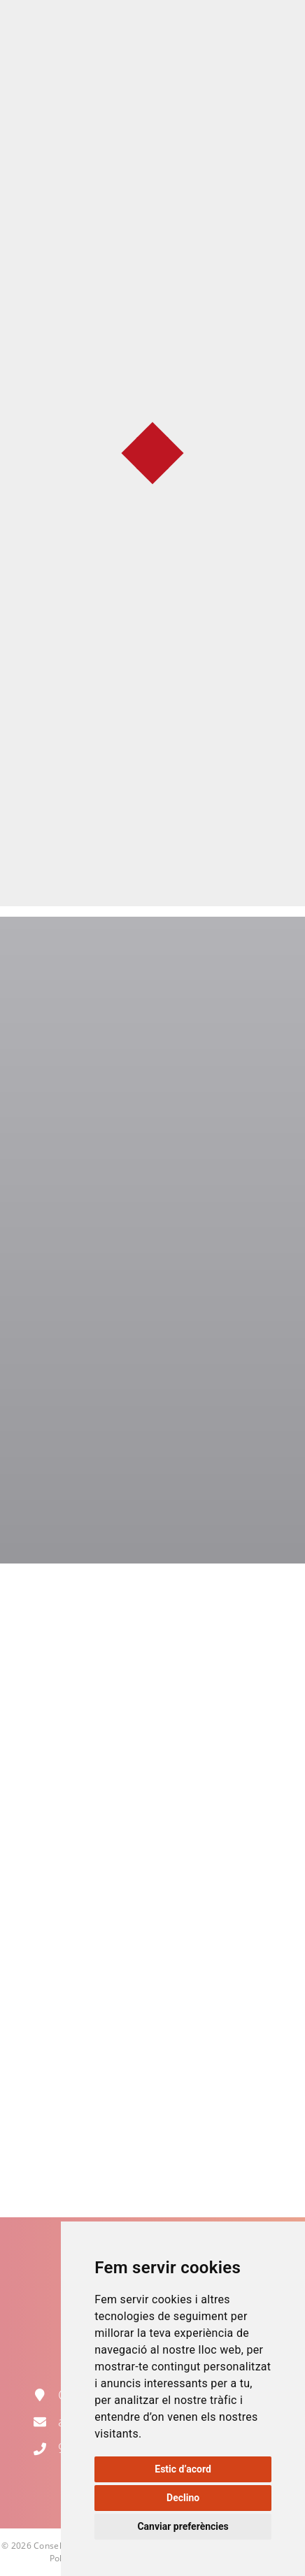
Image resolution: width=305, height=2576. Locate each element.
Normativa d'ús (152, 727)
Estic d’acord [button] (183, 2469)
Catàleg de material (152, 822)
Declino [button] (182, 2497)
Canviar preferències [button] (182, 2526)
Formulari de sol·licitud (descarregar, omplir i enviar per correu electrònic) (153, 775)
